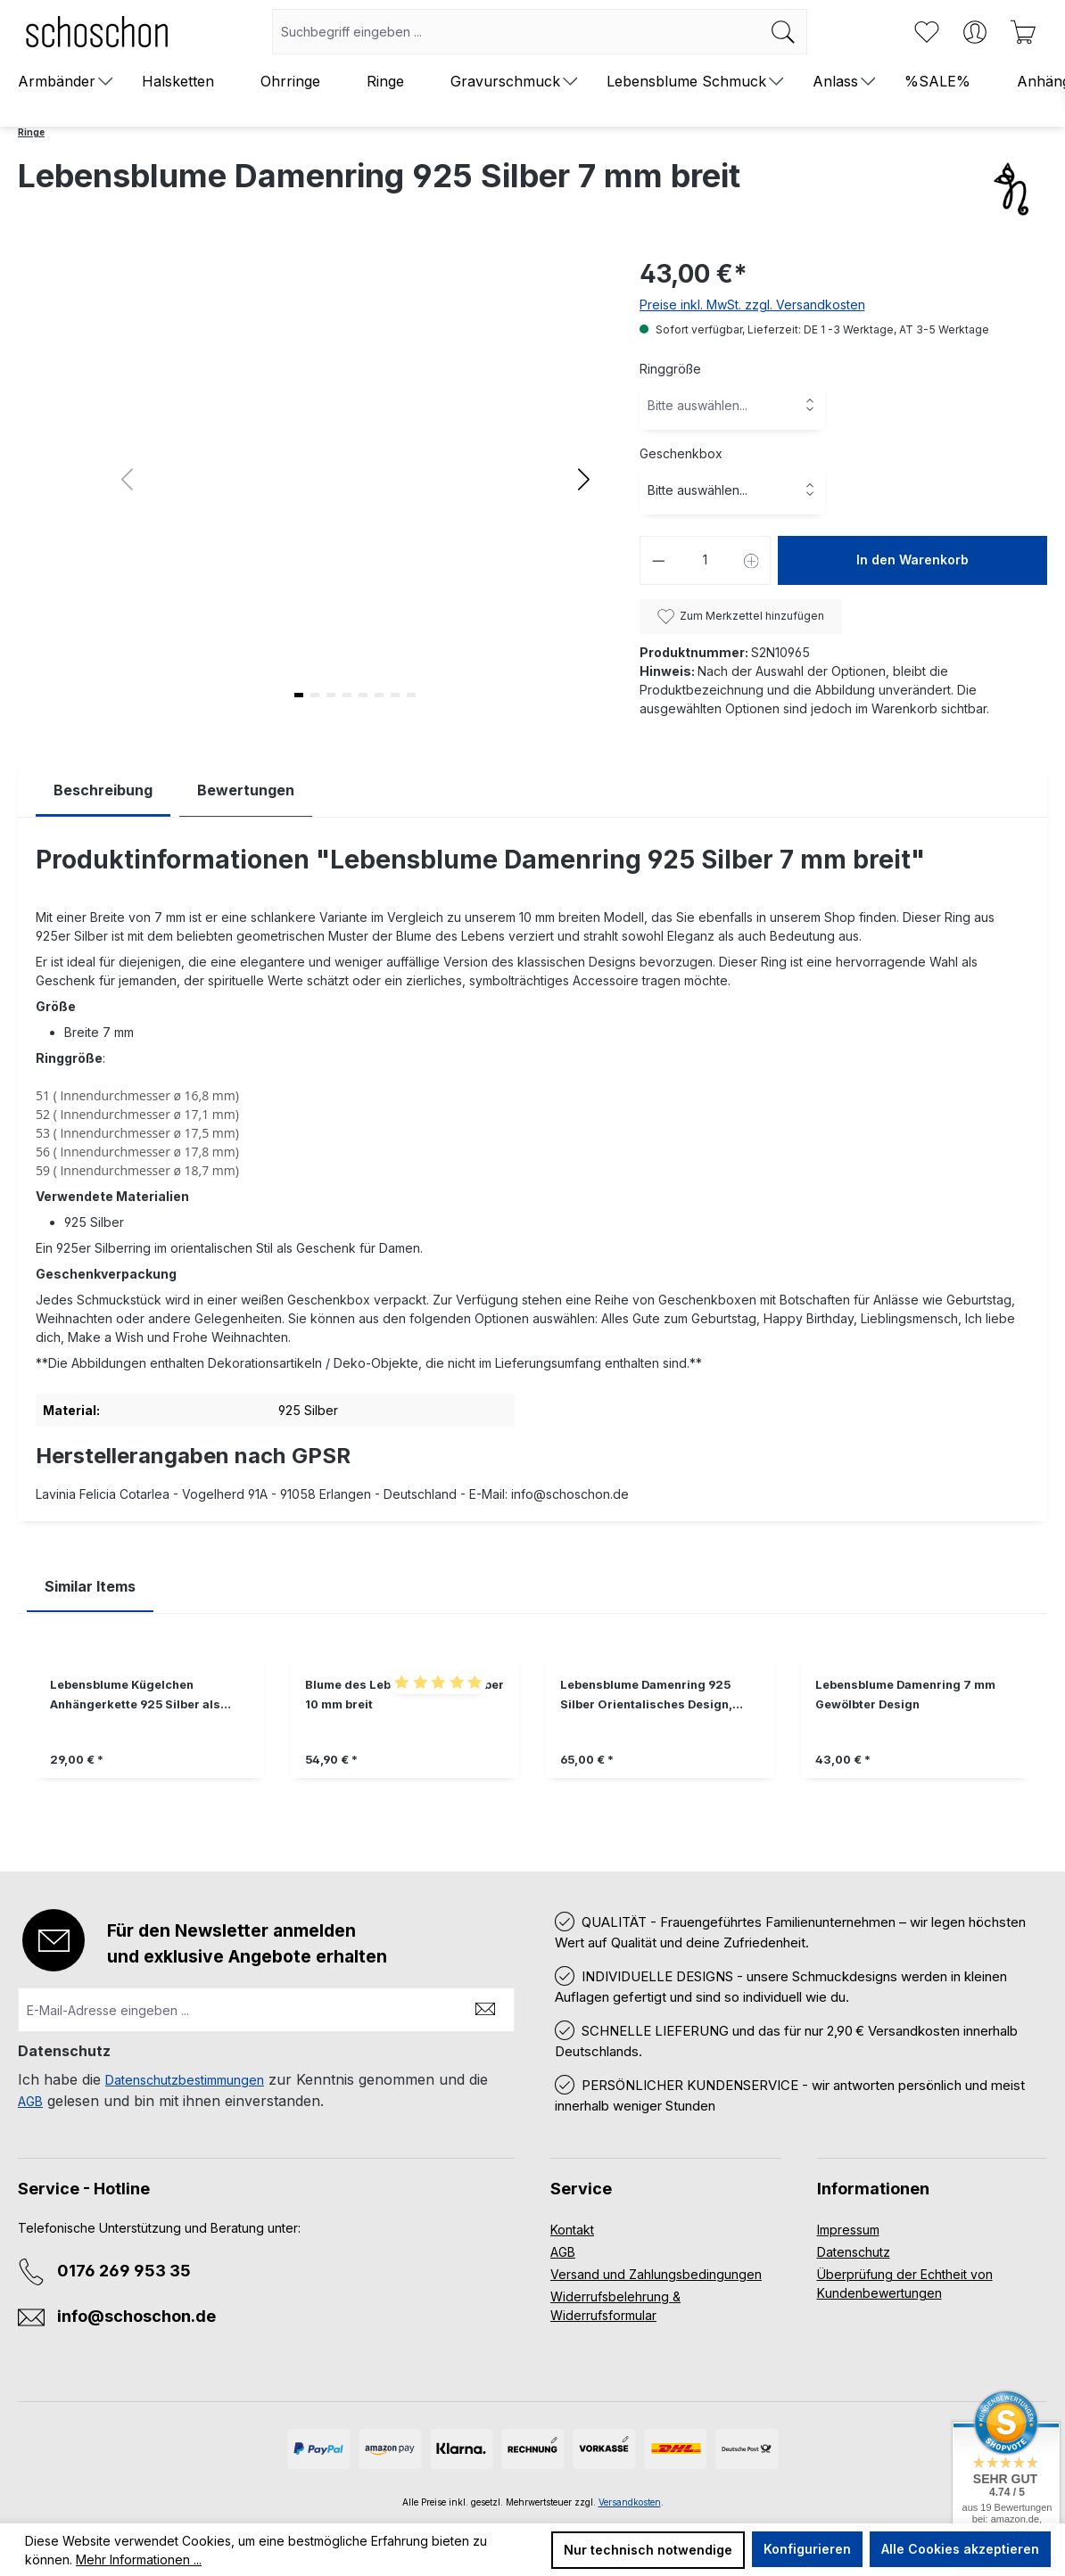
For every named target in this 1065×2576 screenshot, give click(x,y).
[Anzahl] (704, 560)
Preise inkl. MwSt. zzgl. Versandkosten (752, 304)
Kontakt (572, 2229)
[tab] (103, 790)
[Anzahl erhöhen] (752, 560)
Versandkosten (630, 2502)
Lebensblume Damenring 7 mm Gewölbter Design (905, 1694)
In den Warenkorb (912, 559)
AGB (30, 2101)
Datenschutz (853, 2251)
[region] (532, 1729)
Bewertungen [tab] (245, 790)
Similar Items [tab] (90, 1586)
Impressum (848, 2229)
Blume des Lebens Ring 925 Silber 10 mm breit (404, 1694)
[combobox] (516, 31)
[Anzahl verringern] (658, 560)
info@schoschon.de (136, 2316)
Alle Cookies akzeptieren (960, 2548)
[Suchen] (783, 31)
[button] (584, 479)
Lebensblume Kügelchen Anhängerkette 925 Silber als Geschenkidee (135, 1696)
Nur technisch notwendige (648, 2549)
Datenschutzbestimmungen (184, 2079)
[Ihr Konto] (975, 32)
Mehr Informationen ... (139, 2559)
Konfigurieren (807, 2548)
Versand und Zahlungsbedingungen (656, 2274)
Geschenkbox (681, 453)
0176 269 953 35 (124, 2270)
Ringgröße (670, 368)
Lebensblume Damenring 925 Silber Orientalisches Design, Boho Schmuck (646, 1696)
